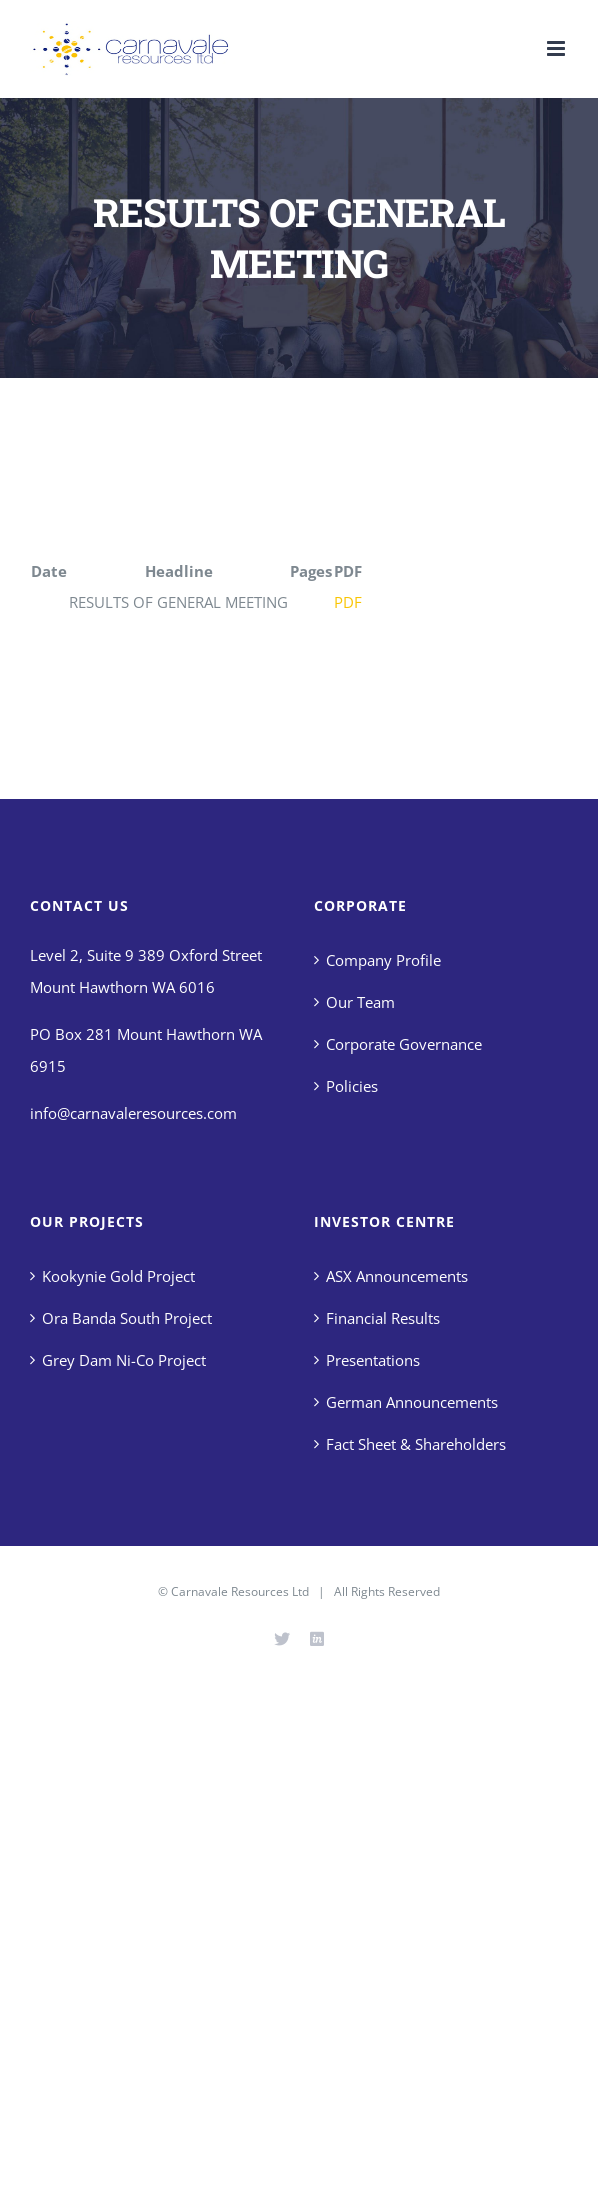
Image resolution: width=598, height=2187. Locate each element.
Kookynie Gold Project (118, 1276)
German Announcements (412, 1402)
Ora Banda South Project (127, 1318)
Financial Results (383, 1318)
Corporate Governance (404, 1044)
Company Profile (383, 960)
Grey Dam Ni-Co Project (124, 1360)
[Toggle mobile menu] (557, 48)
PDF (348, 602)
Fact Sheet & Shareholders (416, 1444)
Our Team (360, 1002)
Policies (352, 1086)
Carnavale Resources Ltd (240, 1591)
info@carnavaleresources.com (133, 1113)
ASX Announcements (397, 1276)
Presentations (373, 1360)
